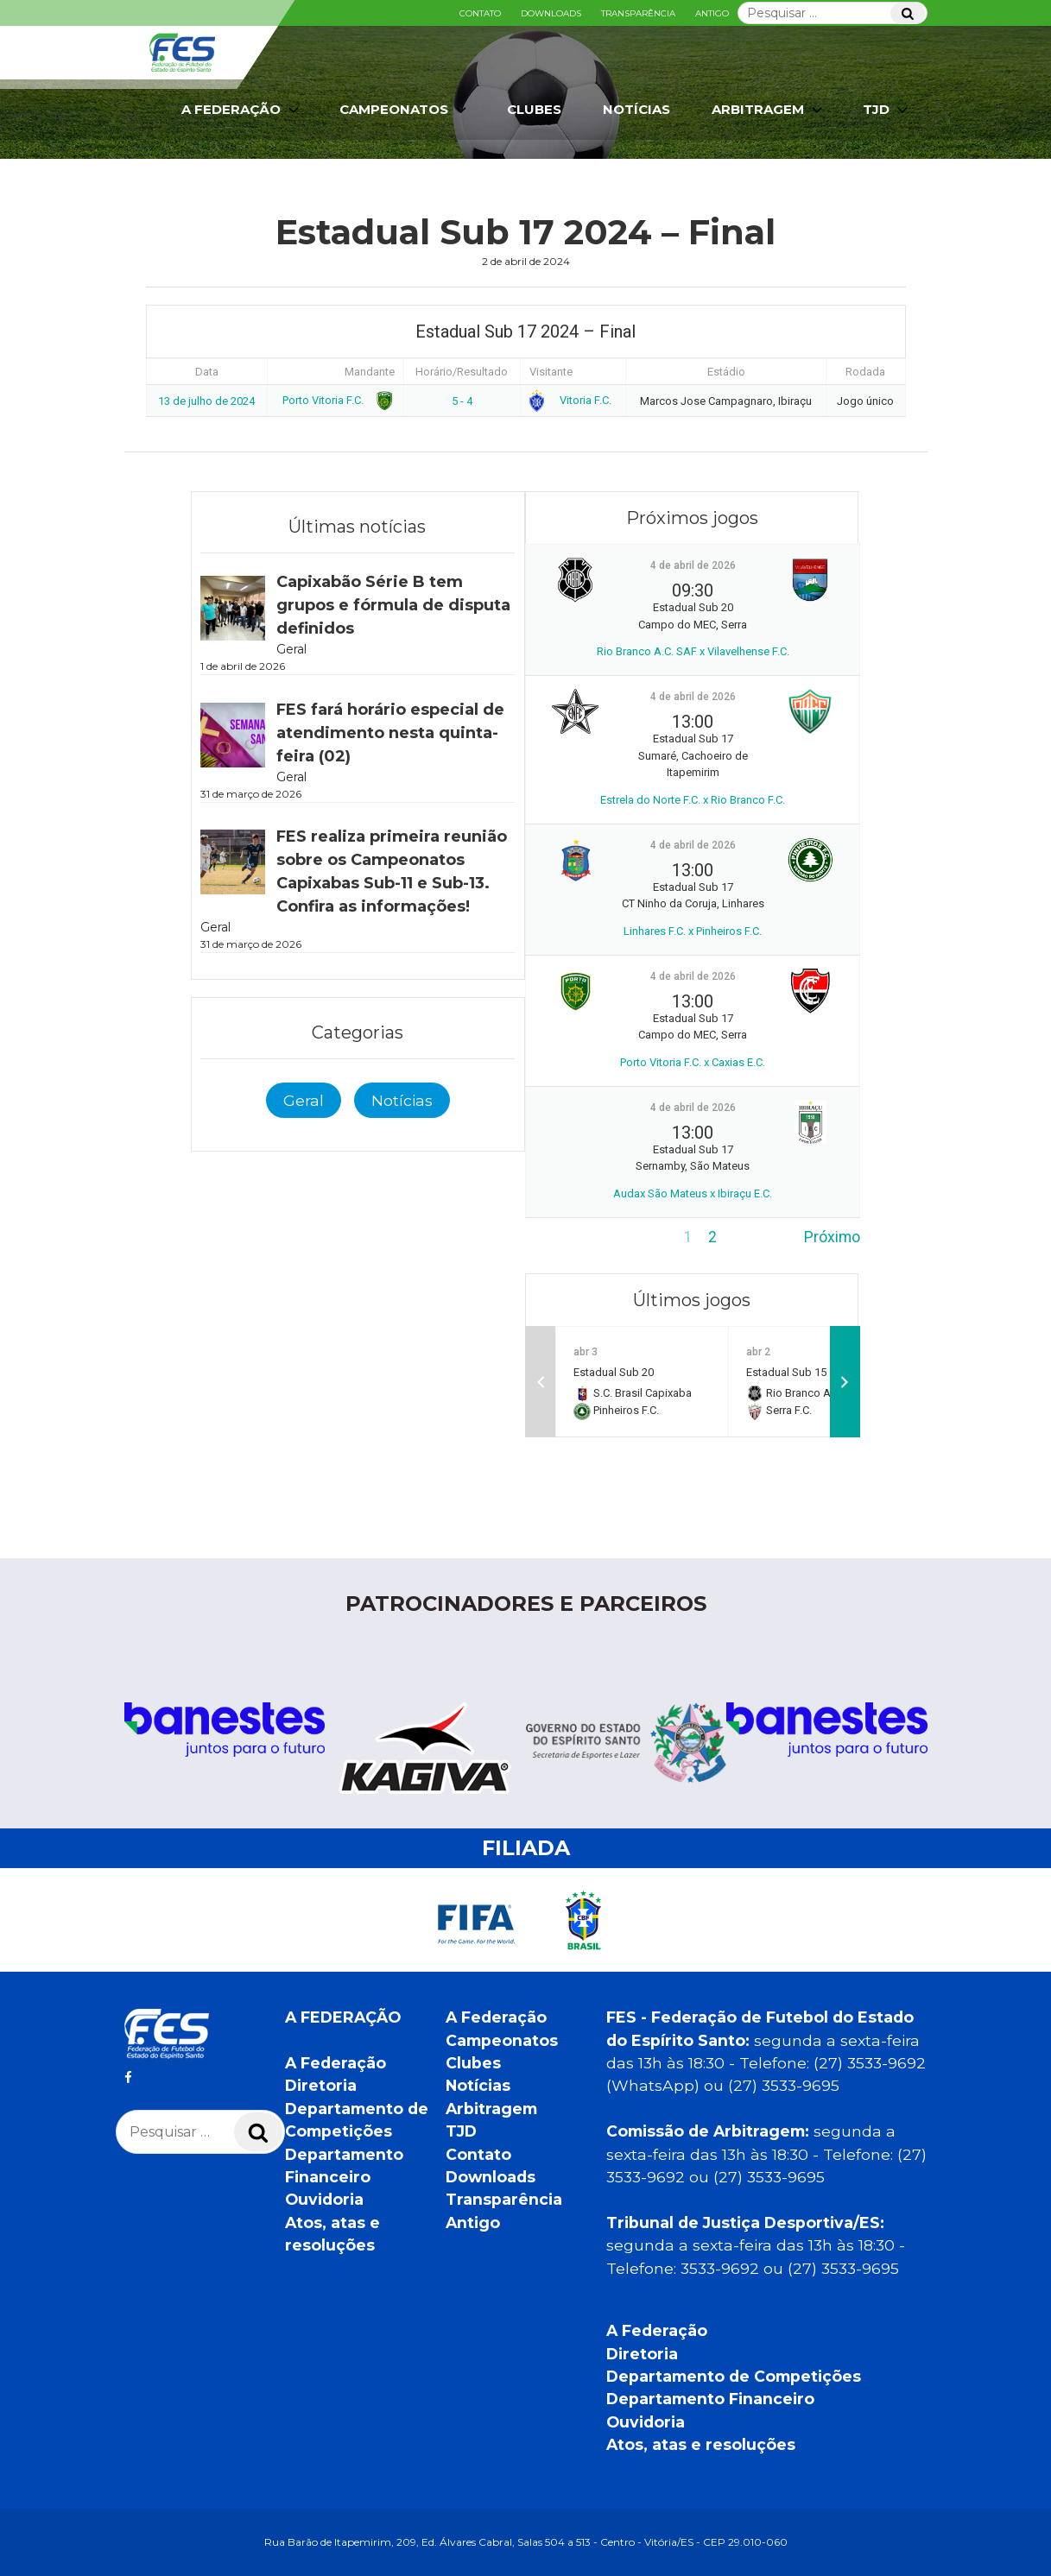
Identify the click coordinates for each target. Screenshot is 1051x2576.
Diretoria (321, 2085)
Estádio (726, 371)
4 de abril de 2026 (693, 565)
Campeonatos (404, 109)
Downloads (551, 13)
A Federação (241, 109)
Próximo (832, 1237)
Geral (303, 1100)
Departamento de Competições (733, 2376)
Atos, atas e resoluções (700, 2444)
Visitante (551, 371)
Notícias (636, 109)
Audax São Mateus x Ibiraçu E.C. (692, 1193)
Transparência (638, 13)
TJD (887, 109)
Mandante (370, 371)
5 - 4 (462, 401)
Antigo (712, 13)
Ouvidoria (324, 2199)
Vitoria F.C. (570, 400)
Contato (480, 13)
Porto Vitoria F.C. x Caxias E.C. (692, 1062)
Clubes (534, 109)
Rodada (865, 371)
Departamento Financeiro (710, 2399)
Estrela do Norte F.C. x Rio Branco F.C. (692, 799)
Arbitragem (769, 109)
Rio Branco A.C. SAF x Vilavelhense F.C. (693, 651)
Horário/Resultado (461, 371)
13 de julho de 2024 (206, 401)
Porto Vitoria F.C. (335, 400)
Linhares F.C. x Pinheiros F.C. (693, 931)
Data (206, 371)
